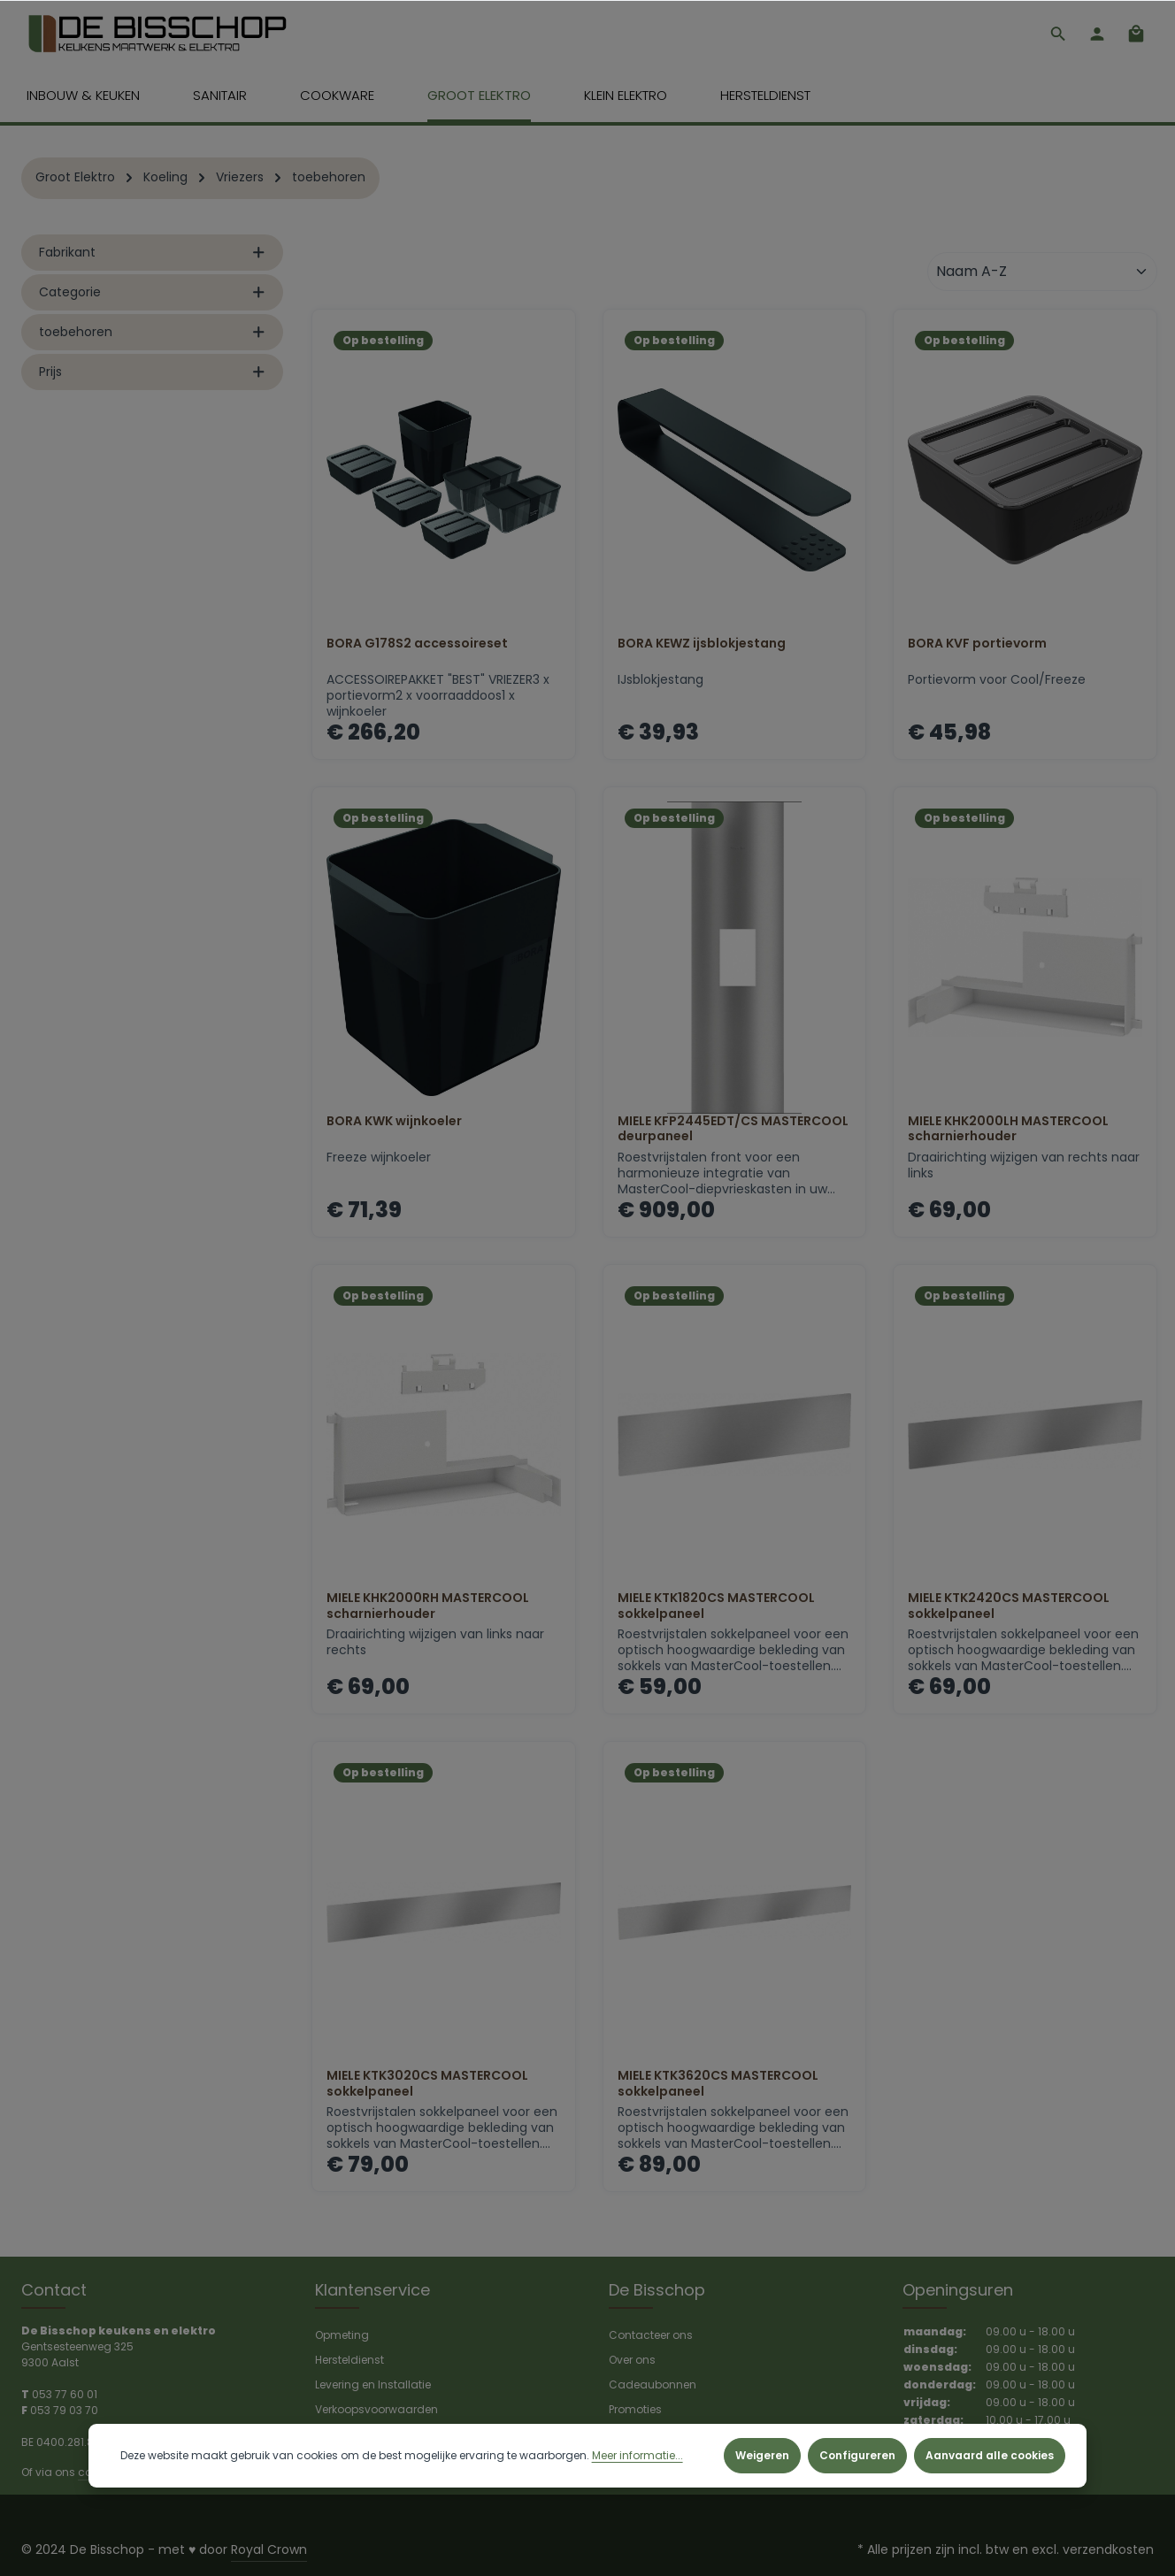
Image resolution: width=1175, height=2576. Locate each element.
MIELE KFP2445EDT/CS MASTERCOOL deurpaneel (733, 1131)
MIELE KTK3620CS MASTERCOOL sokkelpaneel (718, 2086)
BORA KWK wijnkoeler (394, 1124)
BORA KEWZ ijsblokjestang (702, 647)
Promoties (635, 2409)
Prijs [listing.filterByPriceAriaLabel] (152, 374)
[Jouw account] (1097, 35)
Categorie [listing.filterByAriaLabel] (152, 294)
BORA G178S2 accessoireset (417, 647)
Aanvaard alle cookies (989, 2455)
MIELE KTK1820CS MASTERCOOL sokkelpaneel (716, 1609)
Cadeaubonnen (652, 2384)
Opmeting (342, 2334)
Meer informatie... (637, 2455)
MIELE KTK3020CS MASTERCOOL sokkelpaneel (427, 2086)
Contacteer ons (651, 2334)
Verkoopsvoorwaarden (376, 2409)
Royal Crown (269, 2549)
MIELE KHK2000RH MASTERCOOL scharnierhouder (427, 1609)
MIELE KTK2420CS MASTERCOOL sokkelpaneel (1009, 1609)
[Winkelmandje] (1136, 35)
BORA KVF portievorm (977, 647)
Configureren (857, 2455)
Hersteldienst (349, 2359)
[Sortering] (1042, 274)
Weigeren (762, 2455)
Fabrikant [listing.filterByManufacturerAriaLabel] (152, 255)
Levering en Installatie (373, 2384)
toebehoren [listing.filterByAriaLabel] (152, 334)
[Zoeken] (1058, 35)
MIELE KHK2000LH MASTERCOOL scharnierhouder (1008, 1131)
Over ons (632, 2359)
